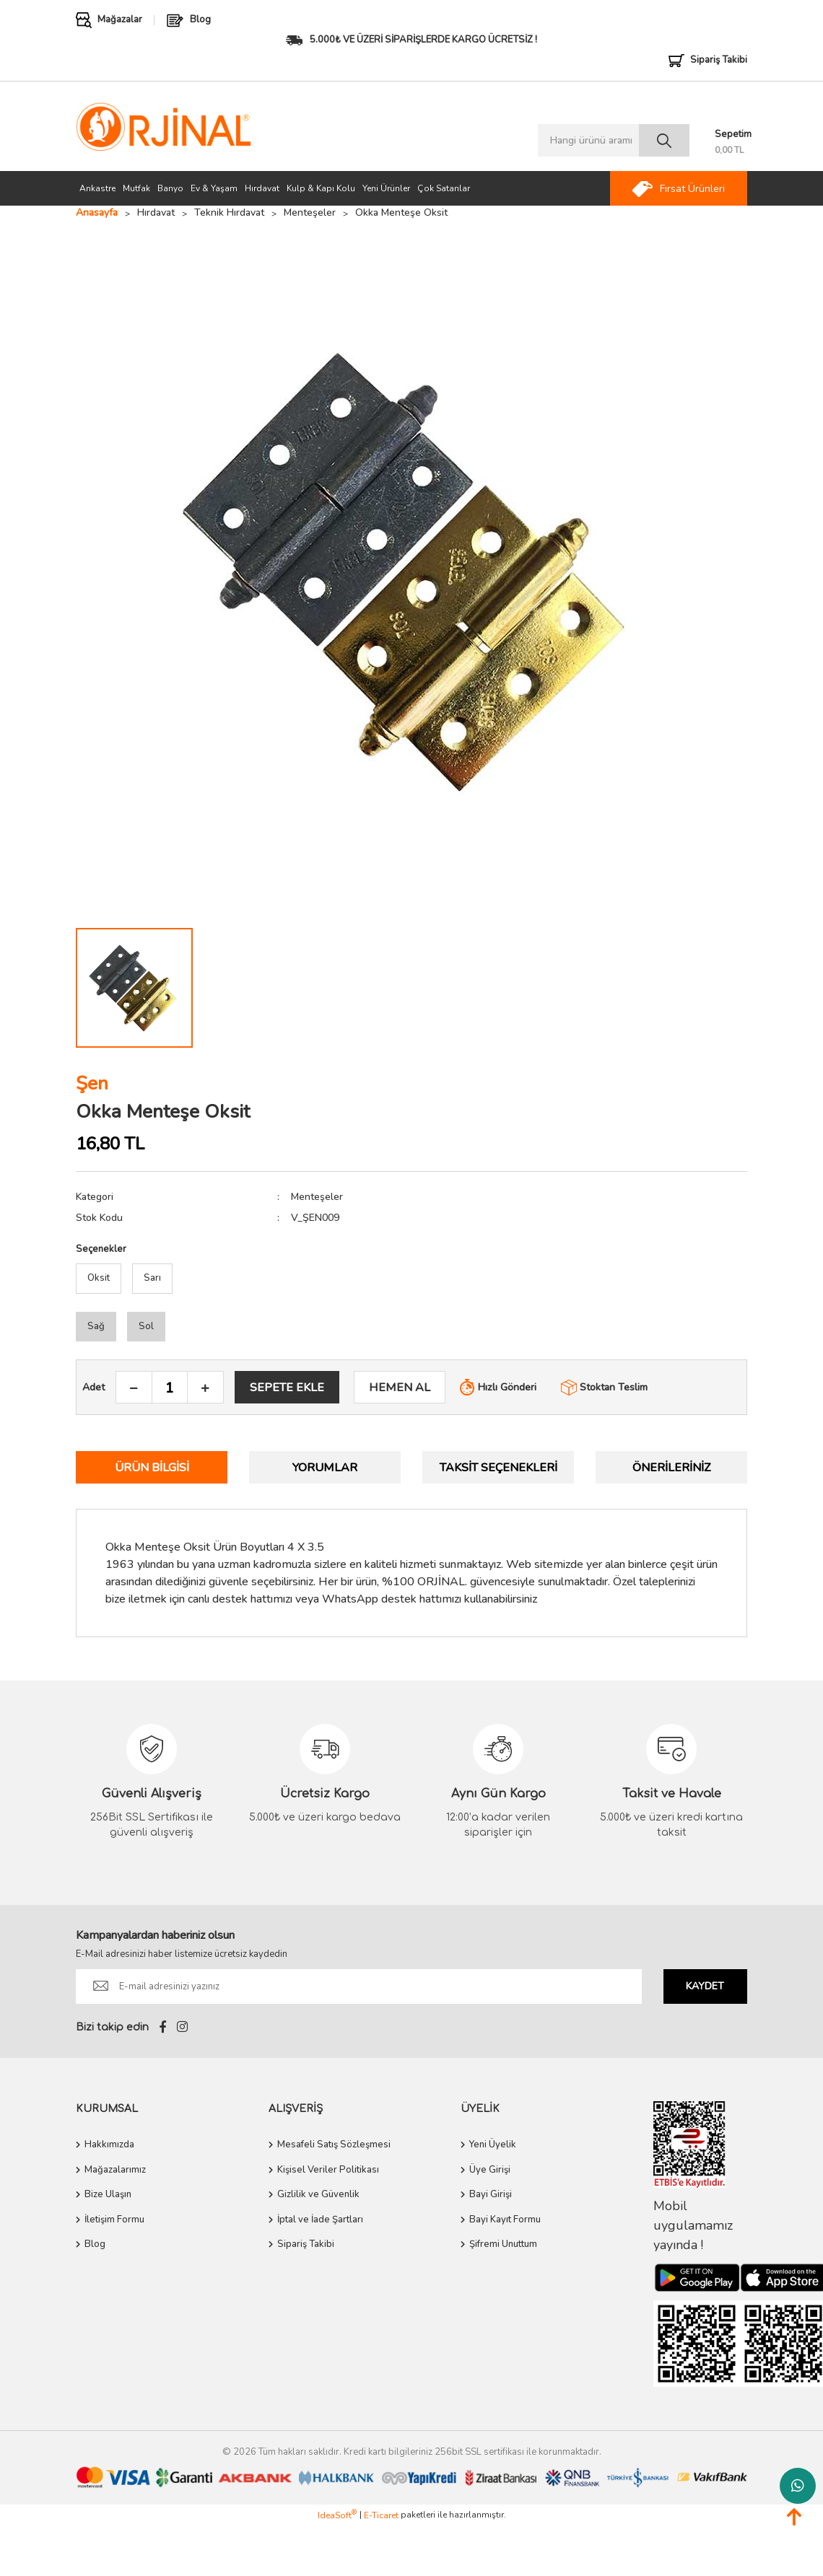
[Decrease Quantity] (134, 1388)
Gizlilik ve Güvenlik (318, 2194)
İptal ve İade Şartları (320, 2219)
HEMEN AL (399, 1388)
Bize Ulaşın (107, 2194)
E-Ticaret (381, 2515)
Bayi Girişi (490, 2194)
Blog (94, 2244)
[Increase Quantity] (205, 1388)
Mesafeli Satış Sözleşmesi (334, 2144)
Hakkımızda (109, 2144)
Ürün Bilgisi (152, 1468)
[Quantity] (169, 1387)
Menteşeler (317, 1197)
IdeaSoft (337, 2515)
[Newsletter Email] (359, 1986)
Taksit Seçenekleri (498, 1468)
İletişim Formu (114, 2219)
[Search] (613, 140)
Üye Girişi (489, 2169)
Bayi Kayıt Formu (505, 2219)
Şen (92, 1083)
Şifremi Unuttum (503, 2244)
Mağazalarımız (115, 2169)
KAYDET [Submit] (705, 1986)
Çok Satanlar (443, 188)
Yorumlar (324, 1468)
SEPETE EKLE (287, 1388)
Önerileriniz (671, 1468)
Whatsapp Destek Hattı (797, 2486)
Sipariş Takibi (305, 2244)
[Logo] (163, 126)
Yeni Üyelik (492, 2144)
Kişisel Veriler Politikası (328, 2169)
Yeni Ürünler (386, 188)
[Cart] (731, 142)
